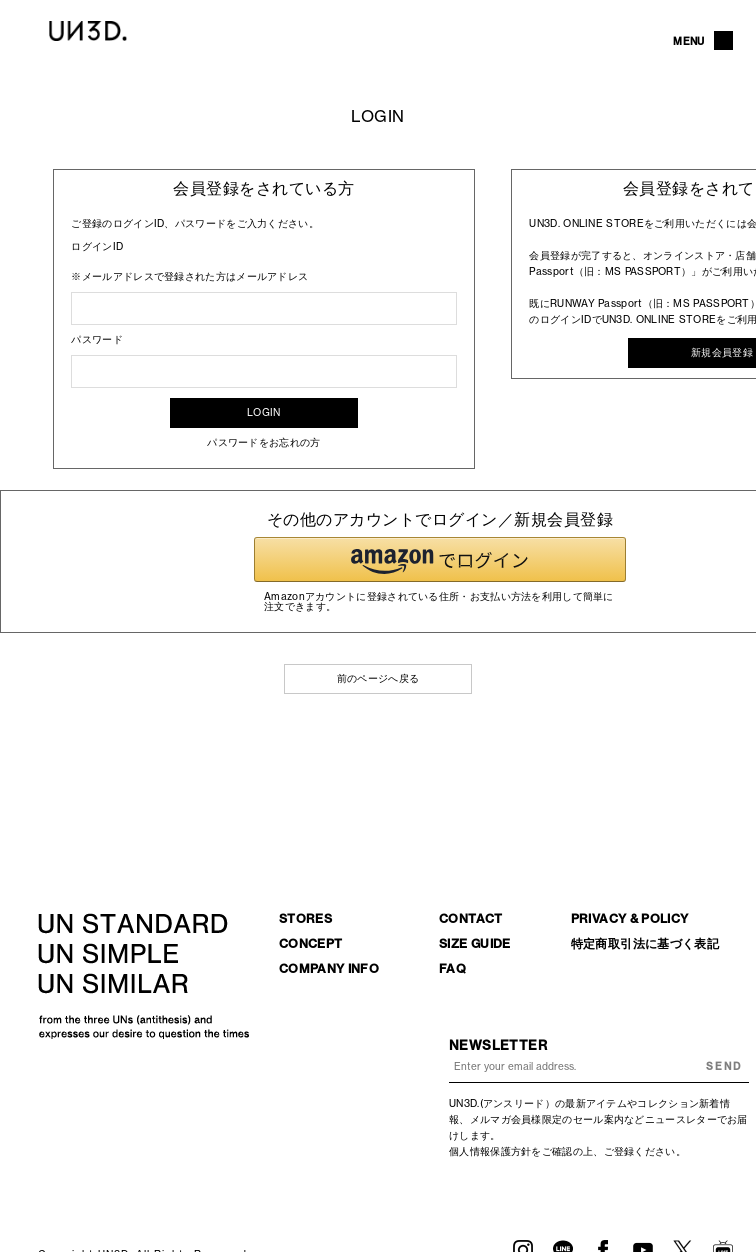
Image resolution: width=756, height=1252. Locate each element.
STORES (305, 918)
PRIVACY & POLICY (630, 918)
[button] (440, 559)
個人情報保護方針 (490, 1151)
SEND (724, 1066)
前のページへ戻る (378, 678)
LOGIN (264, 412)
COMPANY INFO (329, 968)
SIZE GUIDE (475, 943)
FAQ (452, 968)
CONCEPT (311, 943)
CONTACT (471, 918)
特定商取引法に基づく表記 (645, 943)
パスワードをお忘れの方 (263, 442)
